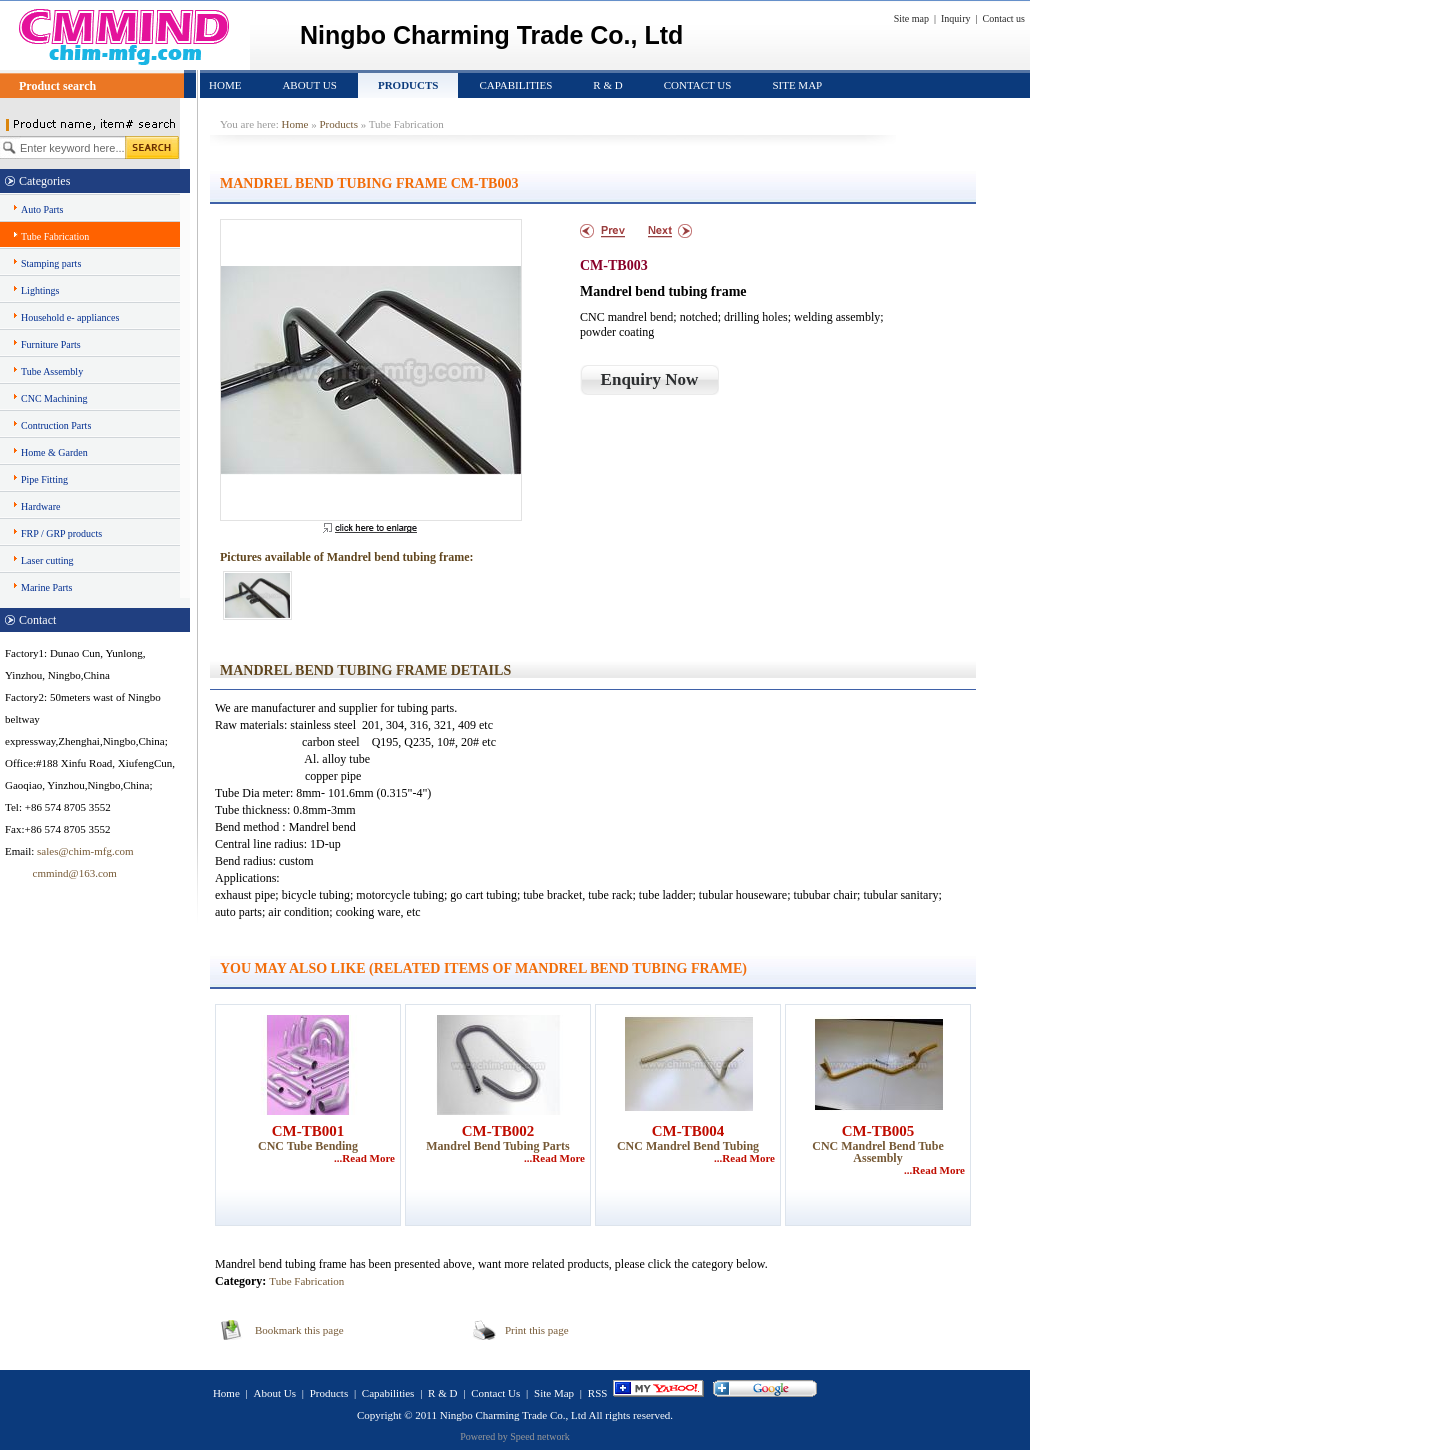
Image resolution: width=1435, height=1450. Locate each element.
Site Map (797, 85)
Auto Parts (42, 209)
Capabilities (515, 85)
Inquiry (955, 18)
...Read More (364, 1158)
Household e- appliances (70, 317)
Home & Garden (54, 452)
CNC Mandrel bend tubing (688, 1146)
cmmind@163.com (61, 873)
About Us (309, 85)
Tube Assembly (52, 371)
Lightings (40, 290)
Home (225, 85)
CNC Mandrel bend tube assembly (877, 1152)
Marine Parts (46, 587)
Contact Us (698, 85)
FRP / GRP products (61, 533)
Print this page (537, 1330)
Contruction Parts (56, 425)
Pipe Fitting (44, 479)
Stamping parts (51, 263)
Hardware (40, 506)
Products (408, 85)
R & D (607, 85)
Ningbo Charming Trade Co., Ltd (513, 1415)
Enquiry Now (650, 379)
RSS (598, 1393)
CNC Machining (54, 398)
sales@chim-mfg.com (85, 851)
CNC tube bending (308, 1146)
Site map (911, 18)
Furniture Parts (51, 344)
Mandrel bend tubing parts (497, 1146)
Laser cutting (47, 560)
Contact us (1004, 18)
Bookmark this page (299, 1330)
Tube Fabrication (55, 236)
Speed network (540, 1436)
